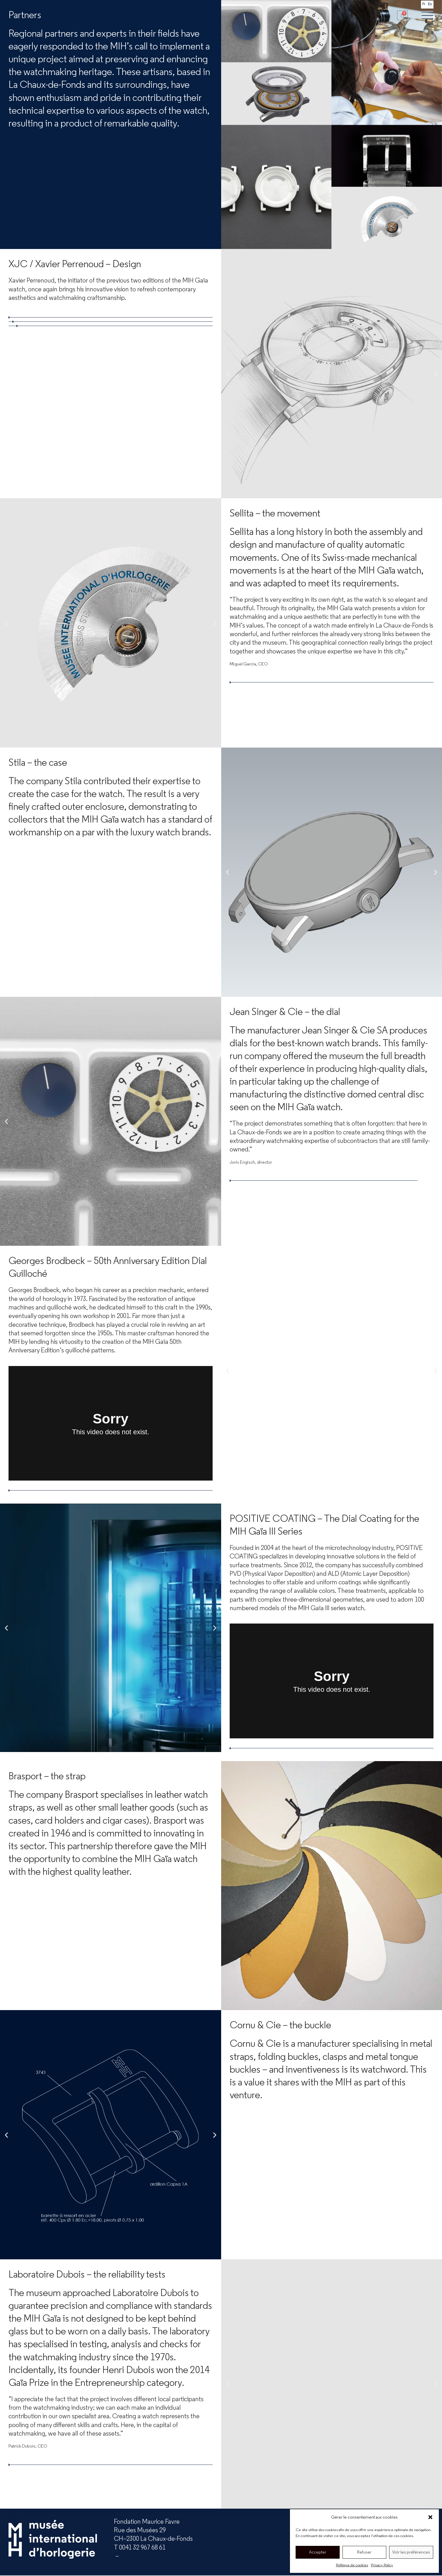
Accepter (317, 2552)
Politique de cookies (352, 2564)
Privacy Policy (382, 2564)
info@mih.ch (131, 2556)
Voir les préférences (411, 2552)
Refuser (364, 2552)
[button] (430, 2517)
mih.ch (163, 2556)
